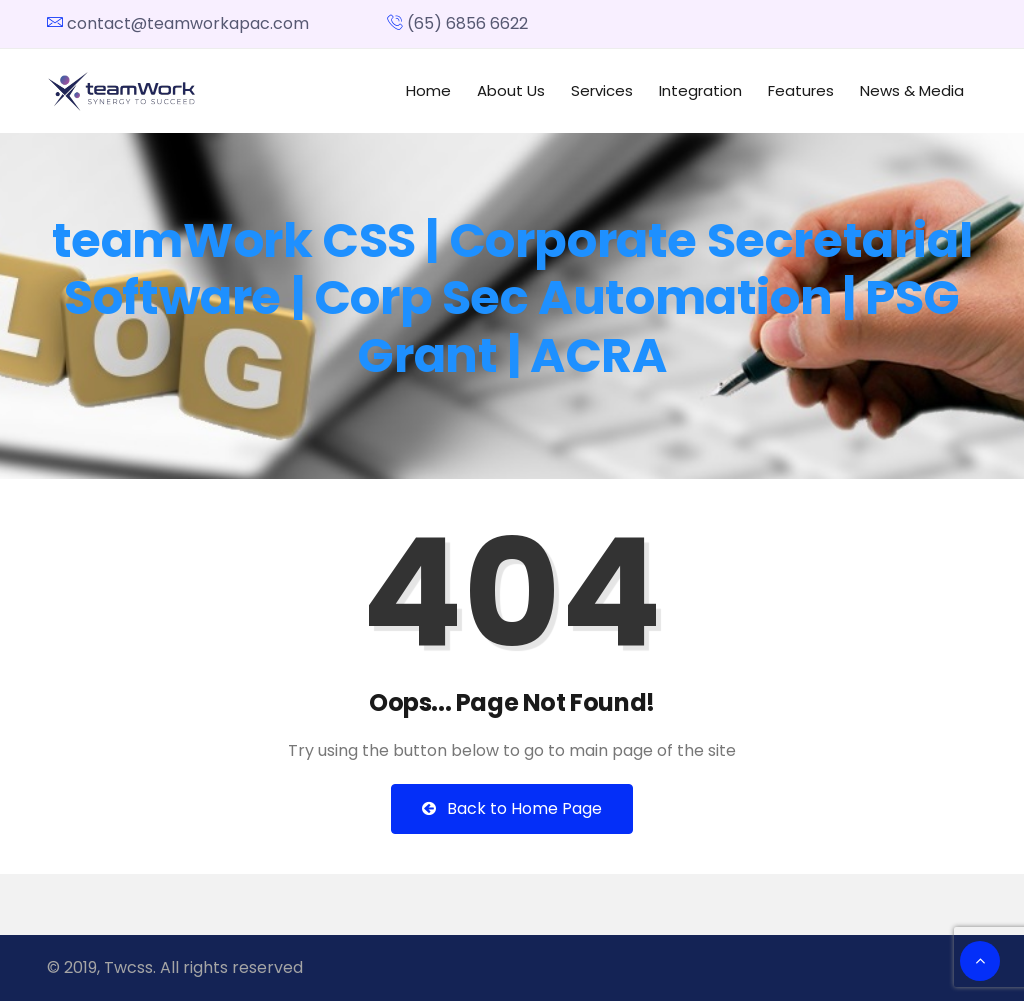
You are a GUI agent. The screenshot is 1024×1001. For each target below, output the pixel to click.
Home (428, 90)
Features (801, 90)
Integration (700, 90)
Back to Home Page (512, 808)
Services (602, 90)
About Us (511, 90)
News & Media (912, 90)
